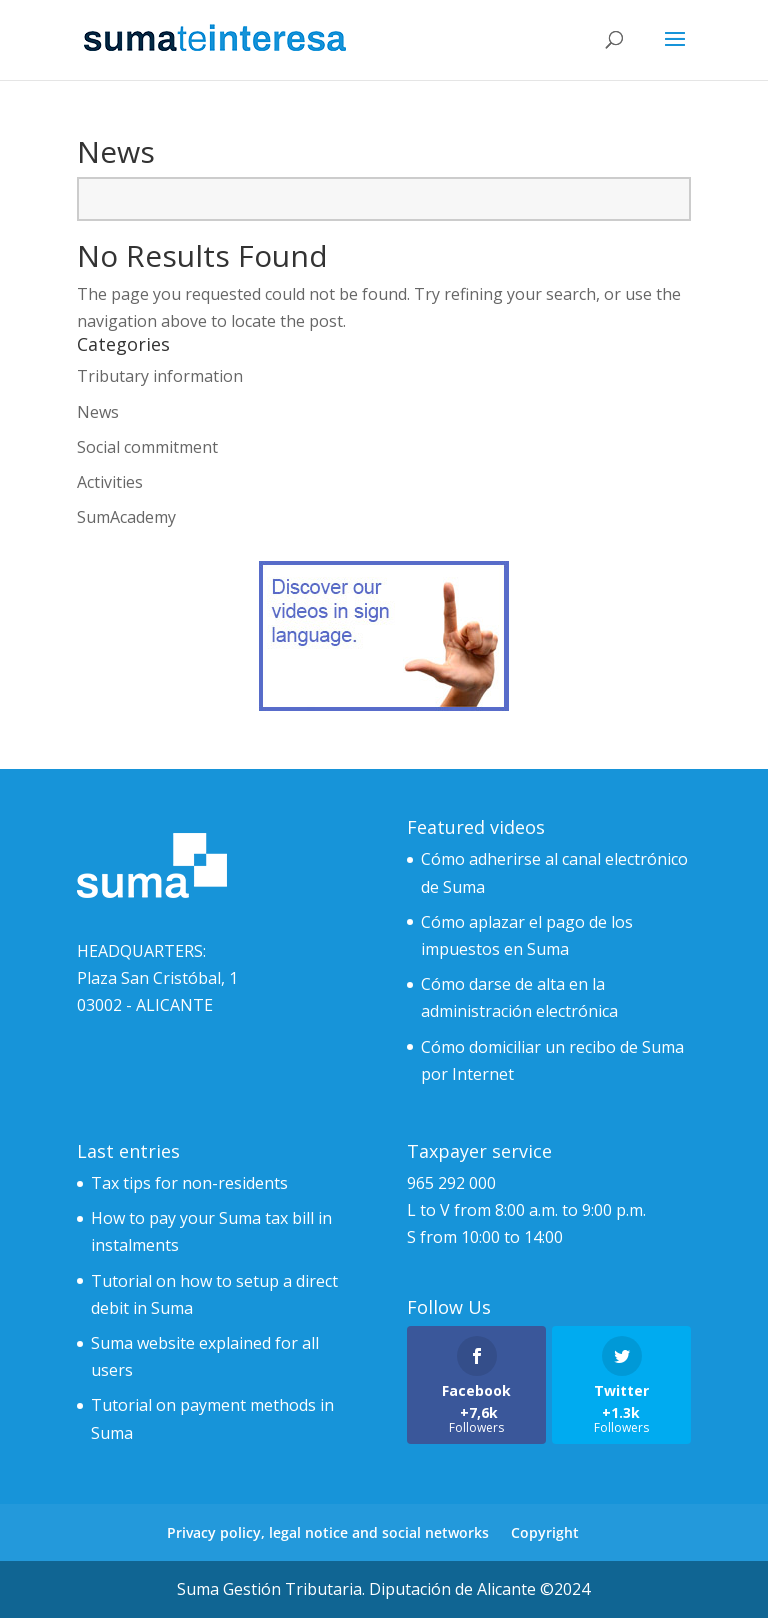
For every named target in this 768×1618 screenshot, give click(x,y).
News (98, 412)
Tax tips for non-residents (189, 1183)
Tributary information (160, 376)
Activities (110, 482)
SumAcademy (126, 517)
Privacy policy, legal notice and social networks (328, 1532)
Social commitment (147, 447)
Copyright (545, 1532)
